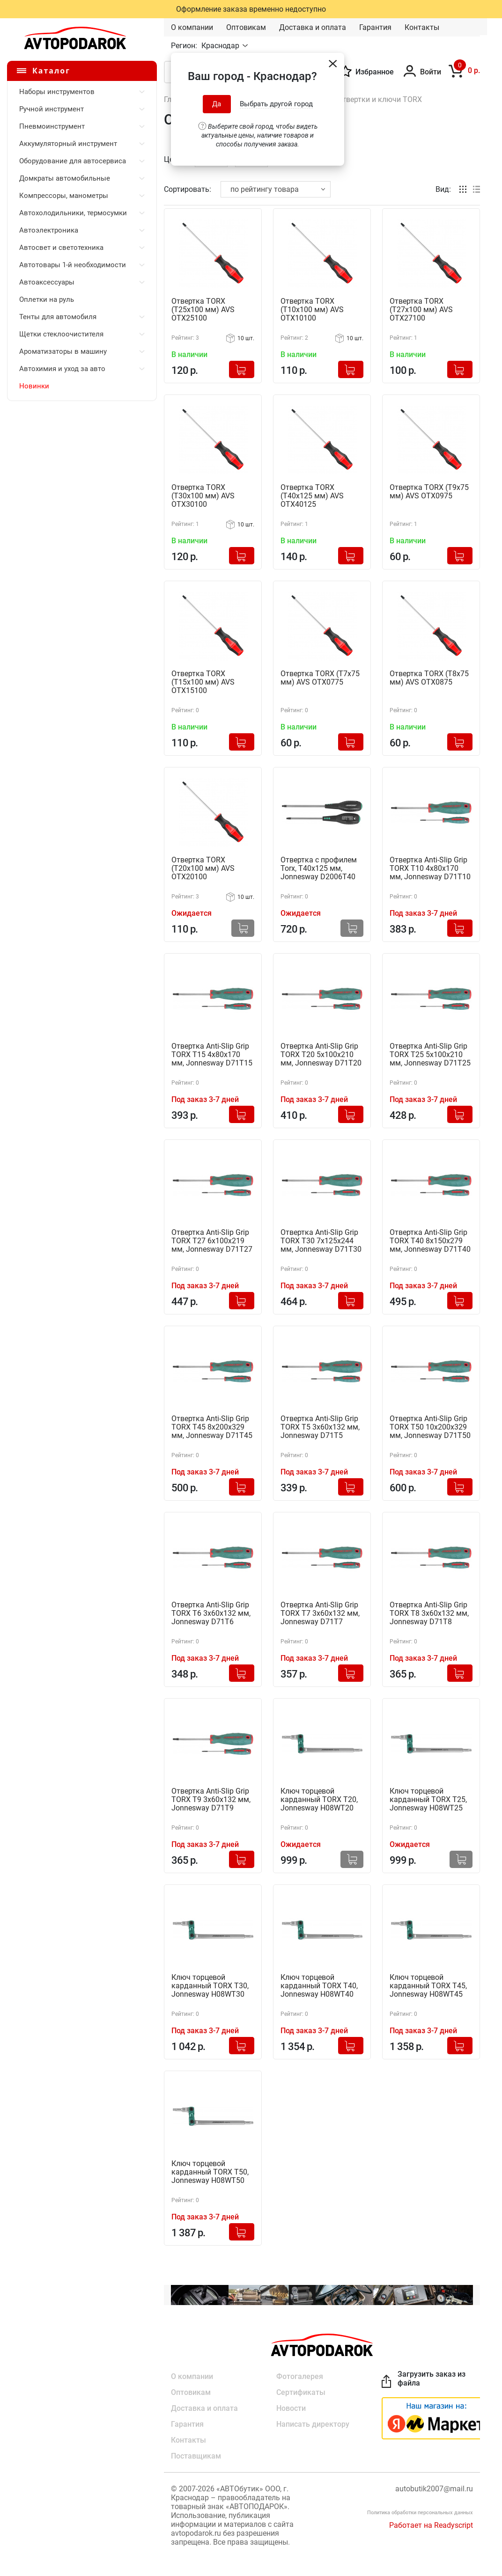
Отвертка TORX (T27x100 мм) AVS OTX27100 (421, 309)
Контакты (422, 27)
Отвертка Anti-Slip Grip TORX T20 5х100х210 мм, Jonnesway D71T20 (321, 1054)
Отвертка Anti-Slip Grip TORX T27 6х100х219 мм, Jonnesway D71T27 (211, 1241)
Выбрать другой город (276, 104)
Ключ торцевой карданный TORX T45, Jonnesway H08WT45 (428, 1986)
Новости (291, 2408)
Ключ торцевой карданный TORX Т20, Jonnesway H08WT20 (319, 1799)
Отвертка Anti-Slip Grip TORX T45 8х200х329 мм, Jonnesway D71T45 (211, 1427)
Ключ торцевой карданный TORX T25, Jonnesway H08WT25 (428, 1799)
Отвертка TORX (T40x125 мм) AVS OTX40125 (312, 496)
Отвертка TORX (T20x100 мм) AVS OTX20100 (203, 868)
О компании (192, 27)
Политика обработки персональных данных (420, 2513)
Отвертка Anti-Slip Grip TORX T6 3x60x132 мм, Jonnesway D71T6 (211, 1613)
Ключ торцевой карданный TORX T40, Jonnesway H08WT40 (319, 1986)
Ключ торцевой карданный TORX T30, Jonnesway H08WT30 (210, 1986)
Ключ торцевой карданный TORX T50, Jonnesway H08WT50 (210, 2172)
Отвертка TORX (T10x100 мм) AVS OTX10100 (312, 309)
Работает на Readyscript (431, 2525)
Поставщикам (196, 2456)
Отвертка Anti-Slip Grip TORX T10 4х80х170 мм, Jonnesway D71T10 (430, 868)
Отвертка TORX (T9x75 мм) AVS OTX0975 (429, 491)
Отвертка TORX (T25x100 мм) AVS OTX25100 (203, 309)
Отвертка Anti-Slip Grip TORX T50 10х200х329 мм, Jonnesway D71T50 (430, 1427)
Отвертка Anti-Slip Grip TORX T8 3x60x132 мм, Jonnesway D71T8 (429, 1613)
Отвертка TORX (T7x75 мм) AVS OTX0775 (320, 678)
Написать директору (312, 2424)
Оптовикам (246, 27)
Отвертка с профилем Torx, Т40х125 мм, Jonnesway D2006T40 (319, 868)
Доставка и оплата (312, 27)
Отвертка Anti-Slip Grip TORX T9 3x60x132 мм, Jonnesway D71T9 (211, 1799)
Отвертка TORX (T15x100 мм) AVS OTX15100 (203, 682)
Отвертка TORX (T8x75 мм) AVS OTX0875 (429, 678)
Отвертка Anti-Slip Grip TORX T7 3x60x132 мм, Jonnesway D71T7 (320, 1613)
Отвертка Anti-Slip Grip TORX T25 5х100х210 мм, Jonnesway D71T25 (430, 1054)
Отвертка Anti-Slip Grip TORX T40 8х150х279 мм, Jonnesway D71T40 (430, 1241)
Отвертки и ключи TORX (379, 99)
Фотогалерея (299, 2376)
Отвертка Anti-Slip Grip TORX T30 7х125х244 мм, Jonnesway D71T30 (321, 1241)
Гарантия (375, 27)
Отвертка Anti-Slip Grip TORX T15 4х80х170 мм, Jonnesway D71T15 (211, 1054)
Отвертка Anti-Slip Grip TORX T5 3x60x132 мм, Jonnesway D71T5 (320, 1427)
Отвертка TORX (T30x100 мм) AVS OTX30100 (203, 496)
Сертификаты (300, 2392)
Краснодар (221, 45)
